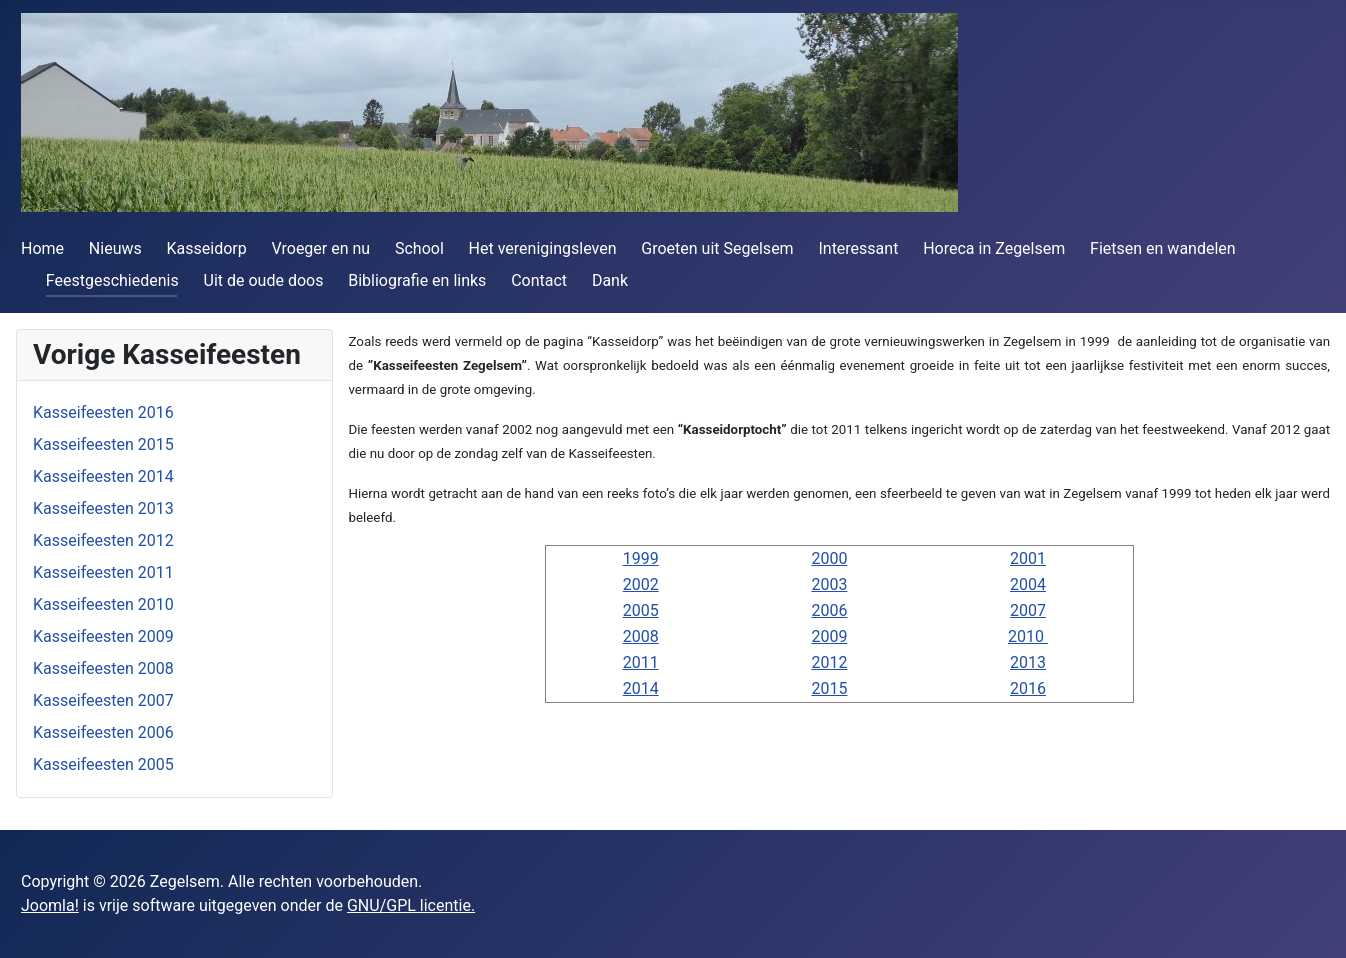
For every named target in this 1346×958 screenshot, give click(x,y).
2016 (1028, 688)
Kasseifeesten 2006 (103, 732)
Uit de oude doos (264, 280)
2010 (1028, 636)
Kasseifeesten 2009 (103, 636)
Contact (539, 280)
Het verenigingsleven (543, 248)
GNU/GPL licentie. (411, 905)
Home (42, 248)
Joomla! (50, 905)
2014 (641, 688)
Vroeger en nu (321, 248)
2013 (1028, 662)
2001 (1028, 558)
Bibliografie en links (417, 280)
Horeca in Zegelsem (994, 248)
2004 (1028, 584)
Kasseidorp (207, 248)
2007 (1028, 610)
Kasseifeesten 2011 (103, 572)
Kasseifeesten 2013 (103, 508)
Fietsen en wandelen (1163, 248)
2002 (641, 584)
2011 (641, 662)
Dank (610, 280)
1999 (641, 558)
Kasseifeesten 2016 (103, 412)
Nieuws (115, 248)
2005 (641, 610)
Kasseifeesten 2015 (103, 444)
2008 (641, 636)
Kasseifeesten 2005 (103, 764)
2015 (829, 688)
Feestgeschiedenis (112, 280)
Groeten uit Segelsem (717, 248)
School (419, 248)
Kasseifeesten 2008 (103, 668)
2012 (829, 662)
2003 (829, 584)
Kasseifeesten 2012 (103, 540)
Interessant (858, 248)
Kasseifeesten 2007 (103, 700)
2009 (829, 636)
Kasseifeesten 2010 (103, 604)
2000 (829, 558)
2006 (829, 610)
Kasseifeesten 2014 (103, 476)
